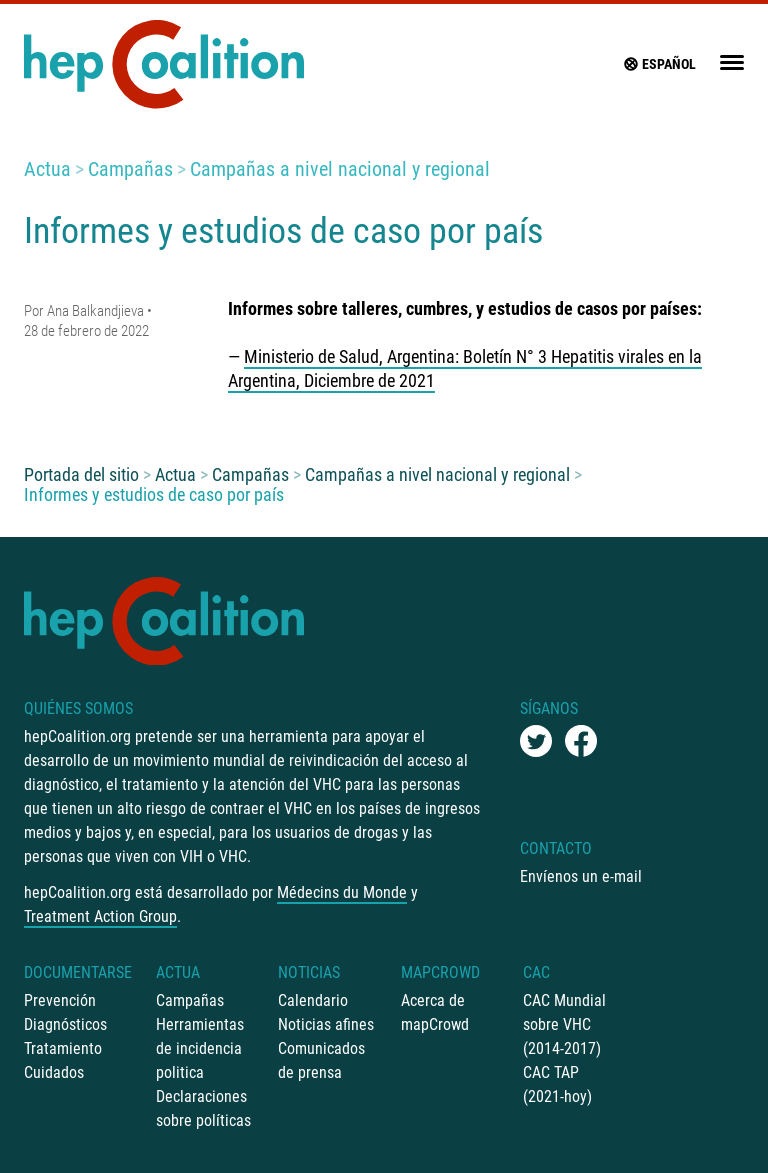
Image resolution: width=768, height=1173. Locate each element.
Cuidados (54, 1072)
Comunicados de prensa (321, 1060)
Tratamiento (63, 1048)
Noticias (309, 972)
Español (659, 64)
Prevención (60, 1000)
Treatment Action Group (100, 916)
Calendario (313, 1000)
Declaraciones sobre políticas (203, 1108)
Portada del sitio (81, 474)
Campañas (130, 169)
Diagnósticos (65, 1024)
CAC (536, 972)
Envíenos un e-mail (581, 876)
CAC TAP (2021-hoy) (557, 1084)
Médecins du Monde (342, 892)
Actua (47, 169)
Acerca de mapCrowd (435, 1012)
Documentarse (78, 972)
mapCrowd (440, 972)
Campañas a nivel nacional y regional (340, 169)
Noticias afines (326, 1024)
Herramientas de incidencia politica (200, 1048)
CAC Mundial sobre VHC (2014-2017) (564, 1024)
